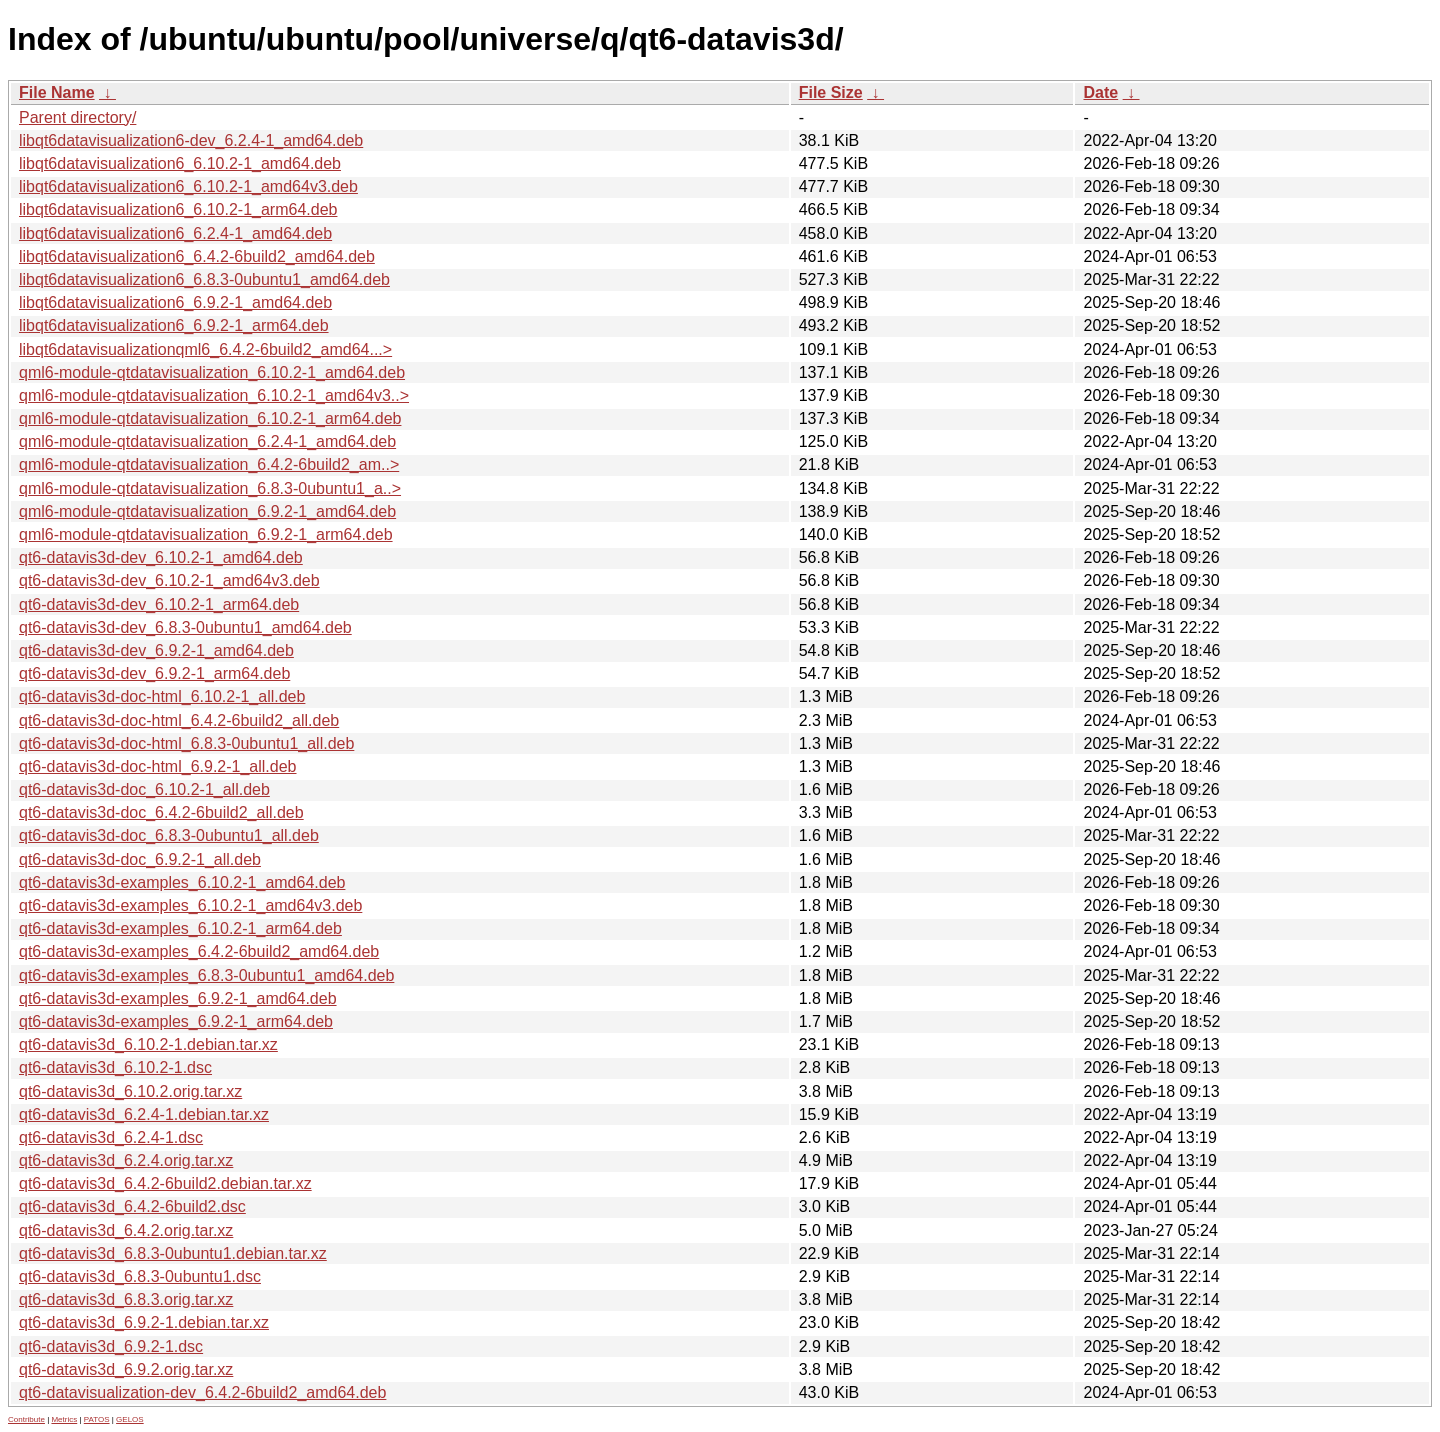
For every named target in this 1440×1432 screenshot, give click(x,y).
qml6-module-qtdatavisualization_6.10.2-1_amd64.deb (212, 372)
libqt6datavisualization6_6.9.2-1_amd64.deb (175, 302)
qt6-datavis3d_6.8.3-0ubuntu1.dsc (140, 1276)
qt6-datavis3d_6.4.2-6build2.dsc (132, 1206)
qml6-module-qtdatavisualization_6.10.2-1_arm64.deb (210, 418)
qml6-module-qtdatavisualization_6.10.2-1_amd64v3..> (214, 395)
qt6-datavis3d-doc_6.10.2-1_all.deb (144, 789)
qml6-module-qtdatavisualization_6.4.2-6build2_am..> (209, 464)
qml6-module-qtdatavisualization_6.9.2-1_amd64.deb (207, 511)
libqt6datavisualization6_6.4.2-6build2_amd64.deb (197, 256)
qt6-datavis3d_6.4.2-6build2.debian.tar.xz (165, 1183)
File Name (57, 92)
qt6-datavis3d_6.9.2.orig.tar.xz (126, 1369)
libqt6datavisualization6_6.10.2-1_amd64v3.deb (188, 186)
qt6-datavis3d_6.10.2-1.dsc (115, 1067)
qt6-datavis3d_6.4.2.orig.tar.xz (126, 1230)
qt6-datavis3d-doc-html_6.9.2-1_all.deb (158, 766)
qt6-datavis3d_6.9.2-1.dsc (111, 1346)
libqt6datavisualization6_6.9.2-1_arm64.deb (174, 325)
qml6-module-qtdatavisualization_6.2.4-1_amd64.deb (207, 441)
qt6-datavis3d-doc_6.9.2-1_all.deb (140, 859)
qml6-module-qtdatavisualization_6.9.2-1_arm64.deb (206, 534)
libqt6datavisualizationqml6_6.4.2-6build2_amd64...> (205, 349)
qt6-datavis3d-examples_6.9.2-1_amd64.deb (178, 998)
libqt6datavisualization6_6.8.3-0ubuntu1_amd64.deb (204, 279)
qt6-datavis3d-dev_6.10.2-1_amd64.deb (161, 557)
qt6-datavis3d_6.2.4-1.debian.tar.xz (144, 1114)
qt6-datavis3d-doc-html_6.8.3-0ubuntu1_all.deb (186, 743)
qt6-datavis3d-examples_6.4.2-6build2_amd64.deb (199, 951)
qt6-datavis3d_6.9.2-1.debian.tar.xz (144, 1322)
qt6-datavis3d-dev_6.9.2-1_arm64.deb (154, 673)
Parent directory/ (77, 117)
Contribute (26, 1419)
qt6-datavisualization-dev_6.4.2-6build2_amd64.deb (202, 1392)
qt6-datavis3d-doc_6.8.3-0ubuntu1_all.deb (169, 835)
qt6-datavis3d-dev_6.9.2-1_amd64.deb (156, 650)
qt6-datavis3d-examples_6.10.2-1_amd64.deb (182, 882)
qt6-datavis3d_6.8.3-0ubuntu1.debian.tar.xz (173, 1253)
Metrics (64, 1419)
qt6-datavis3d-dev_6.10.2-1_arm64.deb (159, 604)
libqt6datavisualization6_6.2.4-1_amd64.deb (175, 233)
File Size (831, 92)
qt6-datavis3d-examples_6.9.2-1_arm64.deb (176, 1021)
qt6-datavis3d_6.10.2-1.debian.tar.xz (148, 1044)
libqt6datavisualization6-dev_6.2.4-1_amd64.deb (191, 140)
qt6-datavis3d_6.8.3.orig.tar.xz (126, 1299)
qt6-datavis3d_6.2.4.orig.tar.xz (126, 1160)
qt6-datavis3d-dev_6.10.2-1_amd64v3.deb (169, 580)
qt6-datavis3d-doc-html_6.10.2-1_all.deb (162, 696)
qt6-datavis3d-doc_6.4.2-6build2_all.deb (161, 812)
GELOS (130, 1419)
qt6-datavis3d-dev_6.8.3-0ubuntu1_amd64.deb (185, 627)
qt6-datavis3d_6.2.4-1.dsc (111, 1137)
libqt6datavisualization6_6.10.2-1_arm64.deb (178, 209)
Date (1100, 92)
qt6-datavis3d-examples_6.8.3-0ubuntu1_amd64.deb (206, 975)
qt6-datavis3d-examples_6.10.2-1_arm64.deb (180, 928)
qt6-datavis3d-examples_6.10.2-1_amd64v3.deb (190, 905)
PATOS (97, 1419)
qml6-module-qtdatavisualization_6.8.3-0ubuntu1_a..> (210, 488)
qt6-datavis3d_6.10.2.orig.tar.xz (130, 1091)
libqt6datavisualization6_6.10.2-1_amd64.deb (180, 163)
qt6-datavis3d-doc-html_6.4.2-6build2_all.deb (179, 720)
